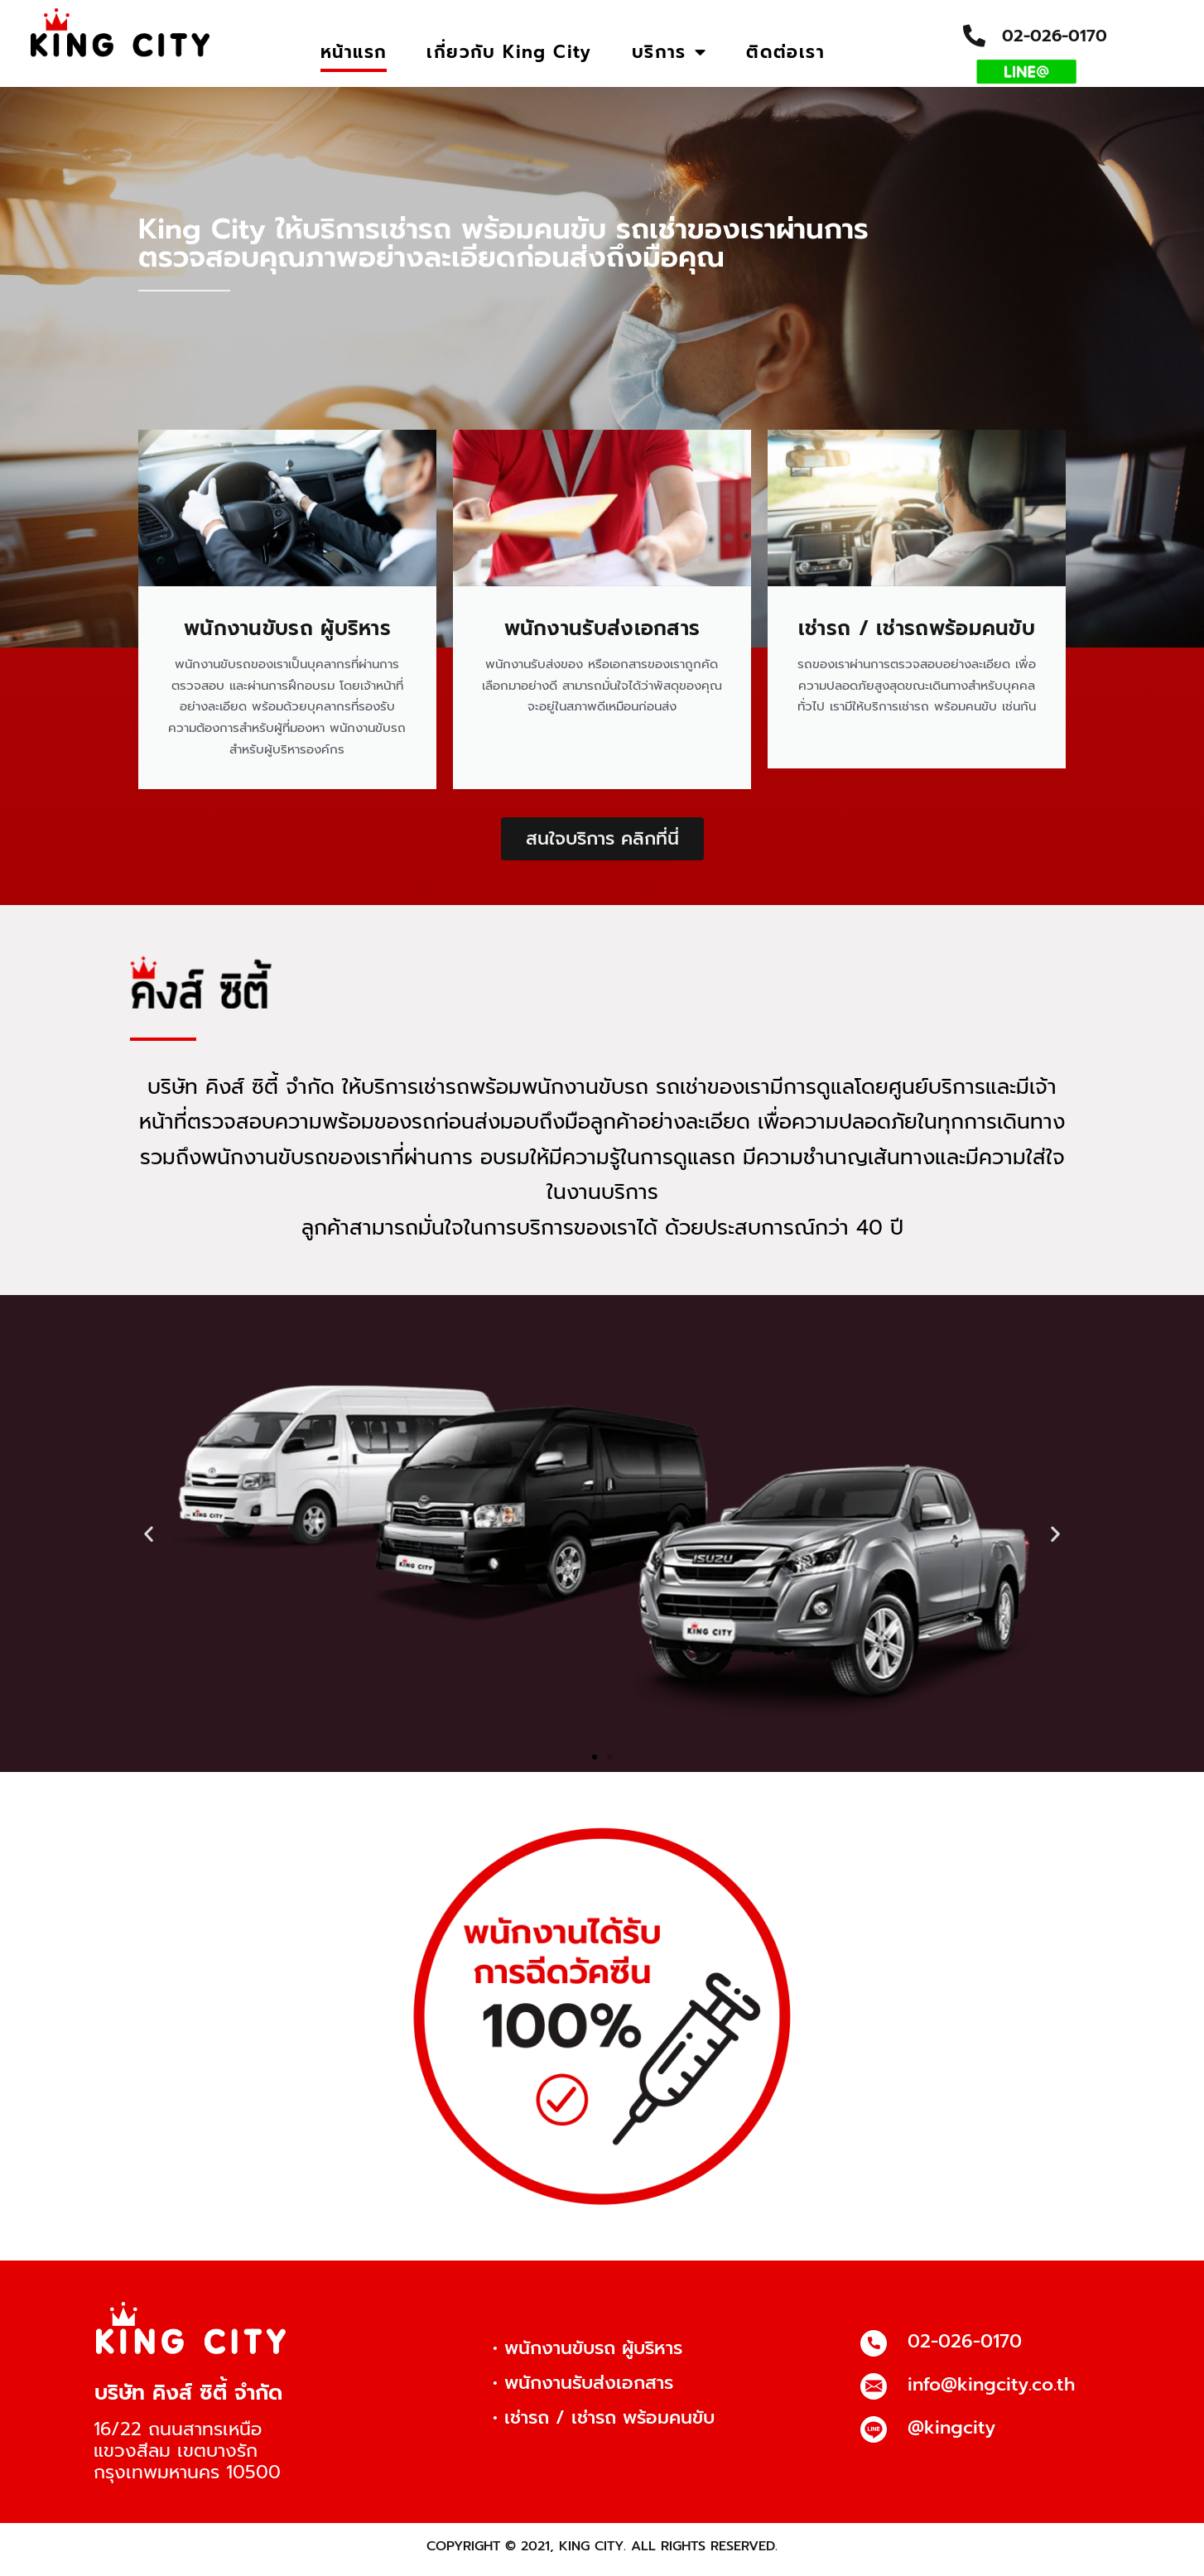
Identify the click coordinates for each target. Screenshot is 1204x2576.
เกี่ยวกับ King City (508, 52)
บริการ (669, 53)
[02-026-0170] (873, 2351)
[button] (148, 1540)
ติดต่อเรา (785, 52)
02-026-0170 (1054, 35)
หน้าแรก (353, 52)
